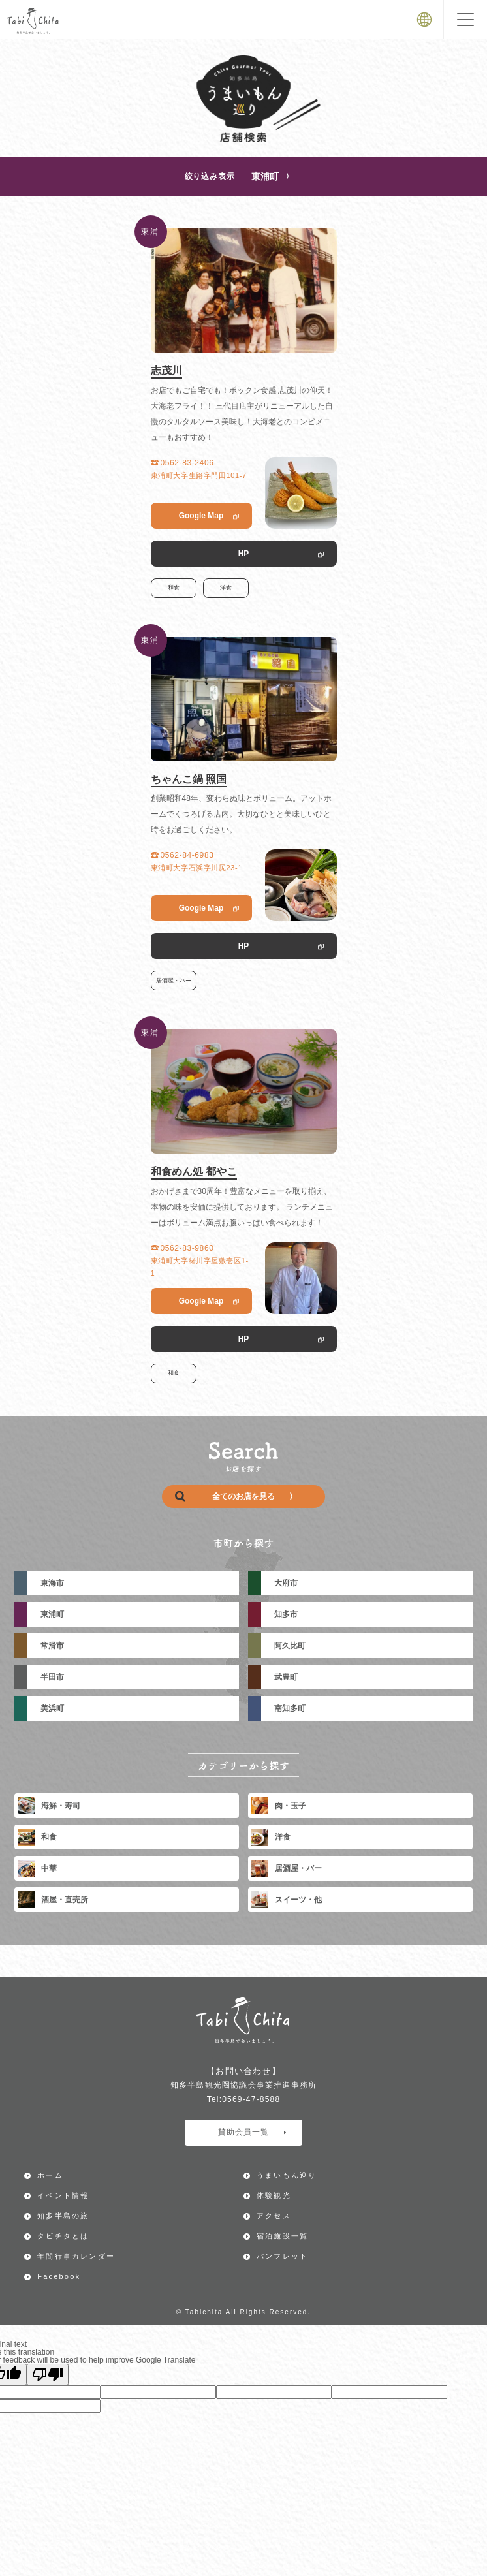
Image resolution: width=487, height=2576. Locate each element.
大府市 (286, 1583)
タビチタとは (63, 2236)
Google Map (201, 515)
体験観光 (274, 2195)
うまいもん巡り (287, 2175)
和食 (174, 587)
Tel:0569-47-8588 (244, 2099)
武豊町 (286, 1677)
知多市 (286, 1614)
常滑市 (52, 1645)
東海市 (52, 1583)
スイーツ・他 (286, 1899)
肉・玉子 (278, 1805)
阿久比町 (290, 1645)
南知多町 (290, 1708)
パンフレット (282, 2256)
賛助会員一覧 (252, 2132)
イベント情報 (63, 2195)
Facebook (58, 2276)
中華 (37, 1868)
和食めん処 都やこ (194, 1171)
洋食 (226, 587)
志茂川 (166, 370)
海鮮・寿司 (49, 1805)
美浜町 (52, 1708)
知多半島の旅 (63, 2216)
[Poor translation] (48, 2374)
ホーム (50, 2175)
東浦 (150, 231)
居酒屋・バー (173, 980)
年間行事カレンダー (76, 2256)
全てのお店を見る (233, 1496)
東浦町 (270, 176)
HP (243, 553)
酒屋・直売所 (53, 1899)
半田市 (52, 1677)
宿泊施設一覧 (282, 2236)
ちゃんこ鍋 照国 (189, 779)
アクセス (274, 2216)
